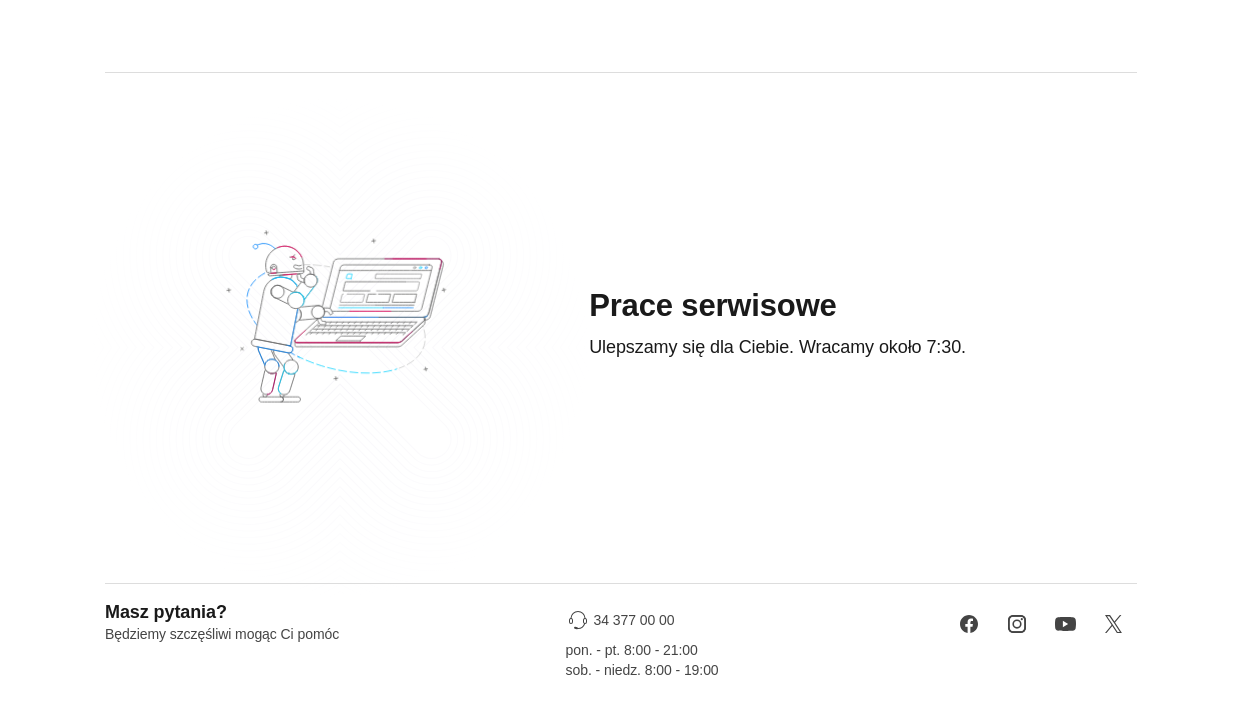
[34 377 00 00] (623, 620)
